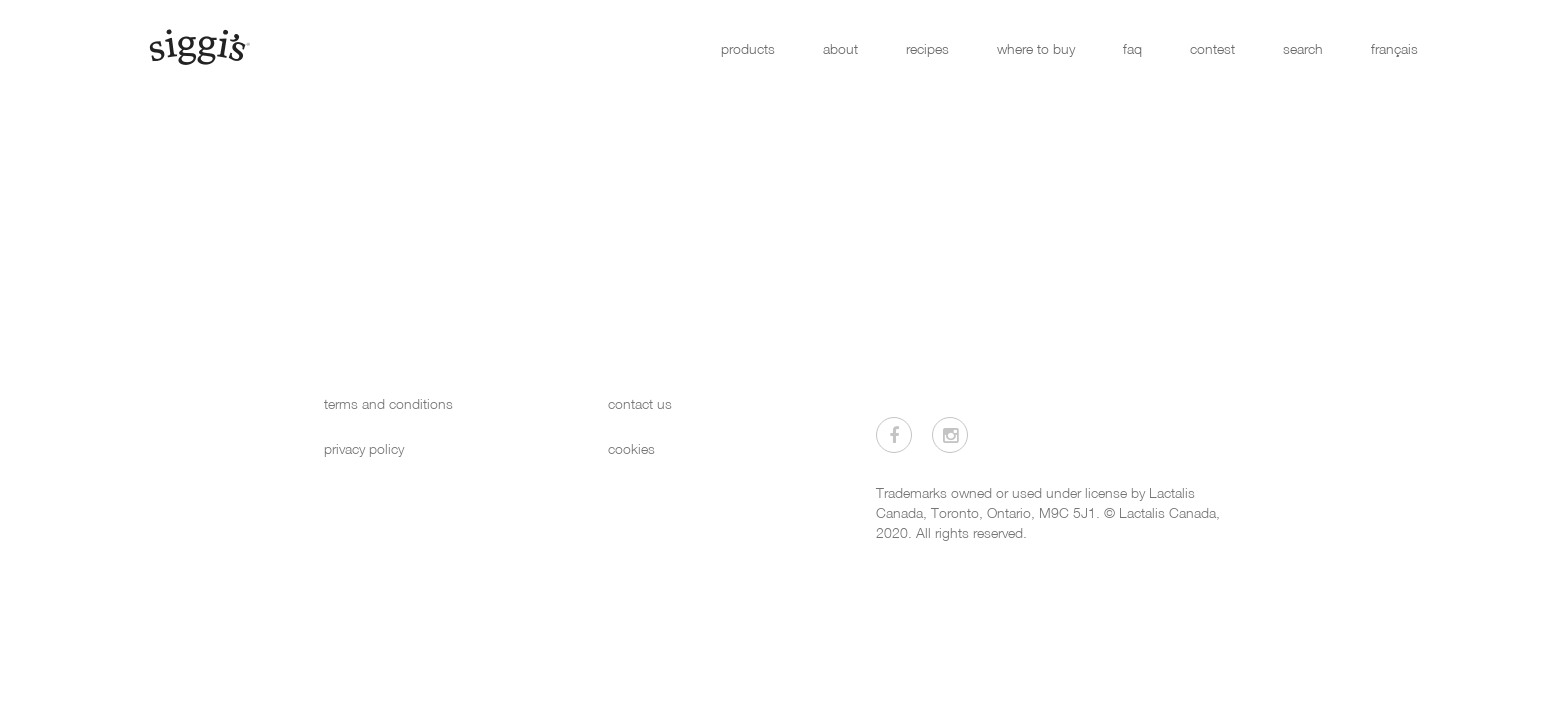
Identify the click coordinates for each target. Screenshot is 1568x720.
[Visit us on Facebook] (894, 435)
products (748, 48)
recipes (927, 48)
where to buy (1036, 48)
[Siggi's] (198, 46)
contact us (640, 403)
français (1394, 48)
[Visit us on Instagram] (950, 435)
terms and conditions (388, 403)
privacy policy (364, 448)
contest (1212, 48)
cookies (631, 448)
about (840, 48)
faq (1132, 48)
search (1303, 48)
